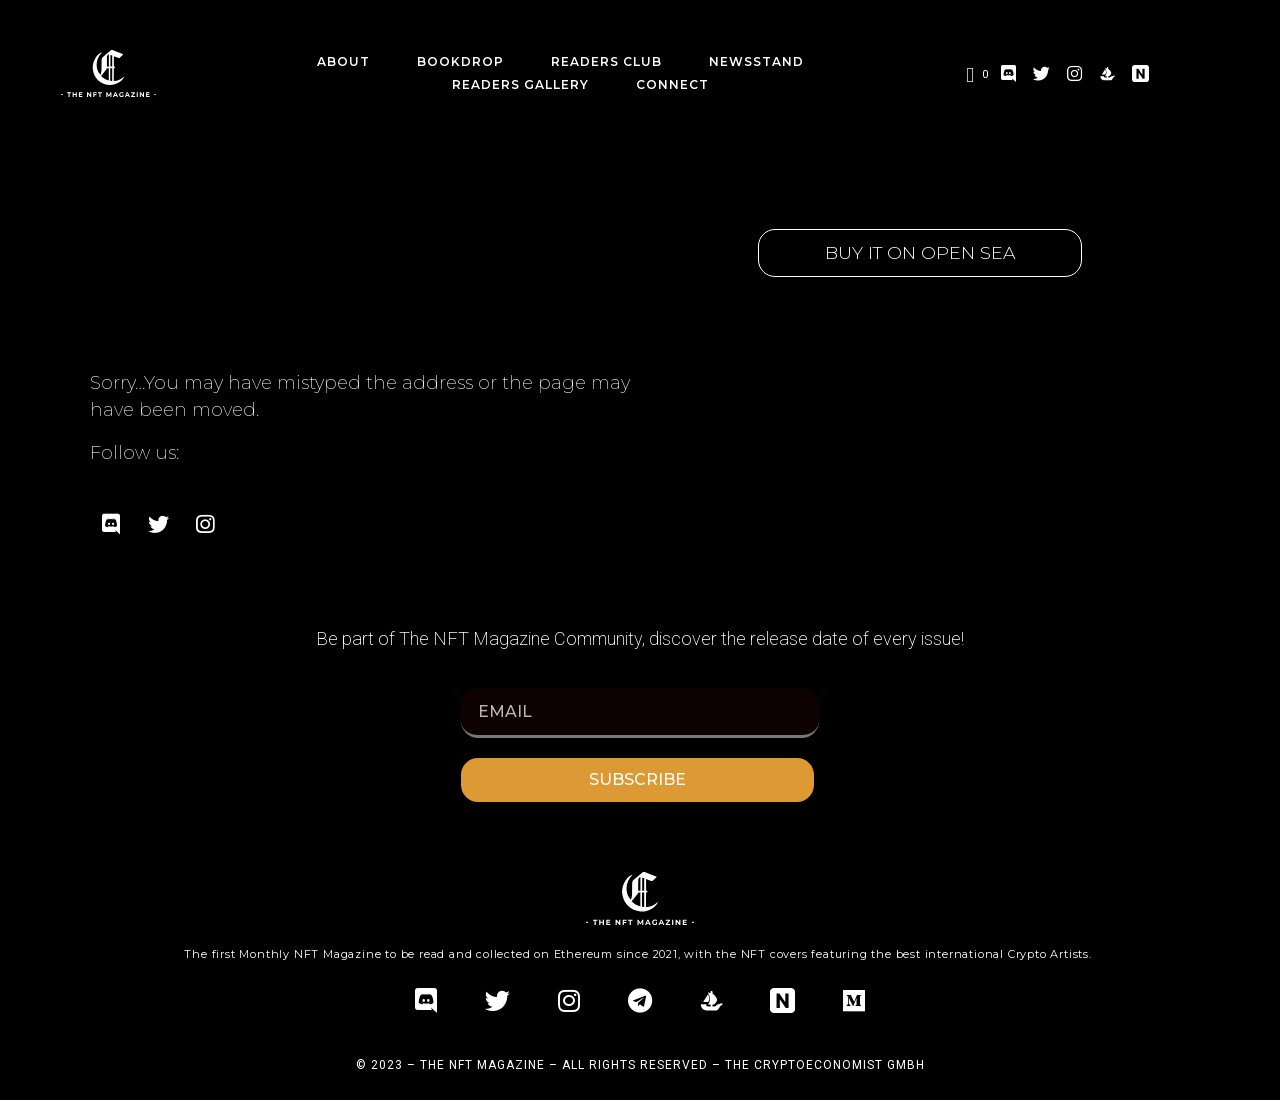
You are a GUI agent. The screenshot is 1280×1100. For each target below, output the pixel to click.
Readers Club (606, 61)
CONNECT (672, 84)
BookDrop (460, 61)
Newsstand (756, 61)
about (343, 61)
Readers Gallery (520, 84)
